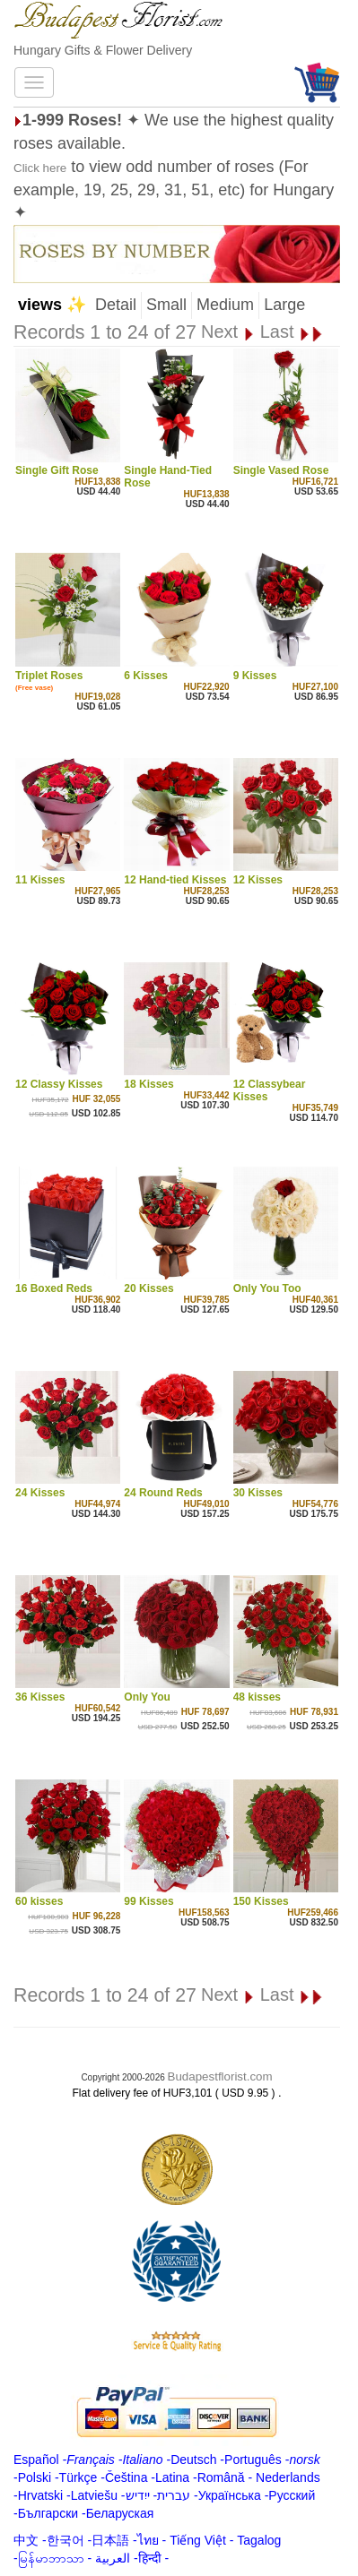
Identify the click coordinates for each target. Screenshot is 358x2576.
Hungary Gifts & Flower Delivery (102, 50)
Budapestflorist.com (220, 2076)
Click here (39, 168)
